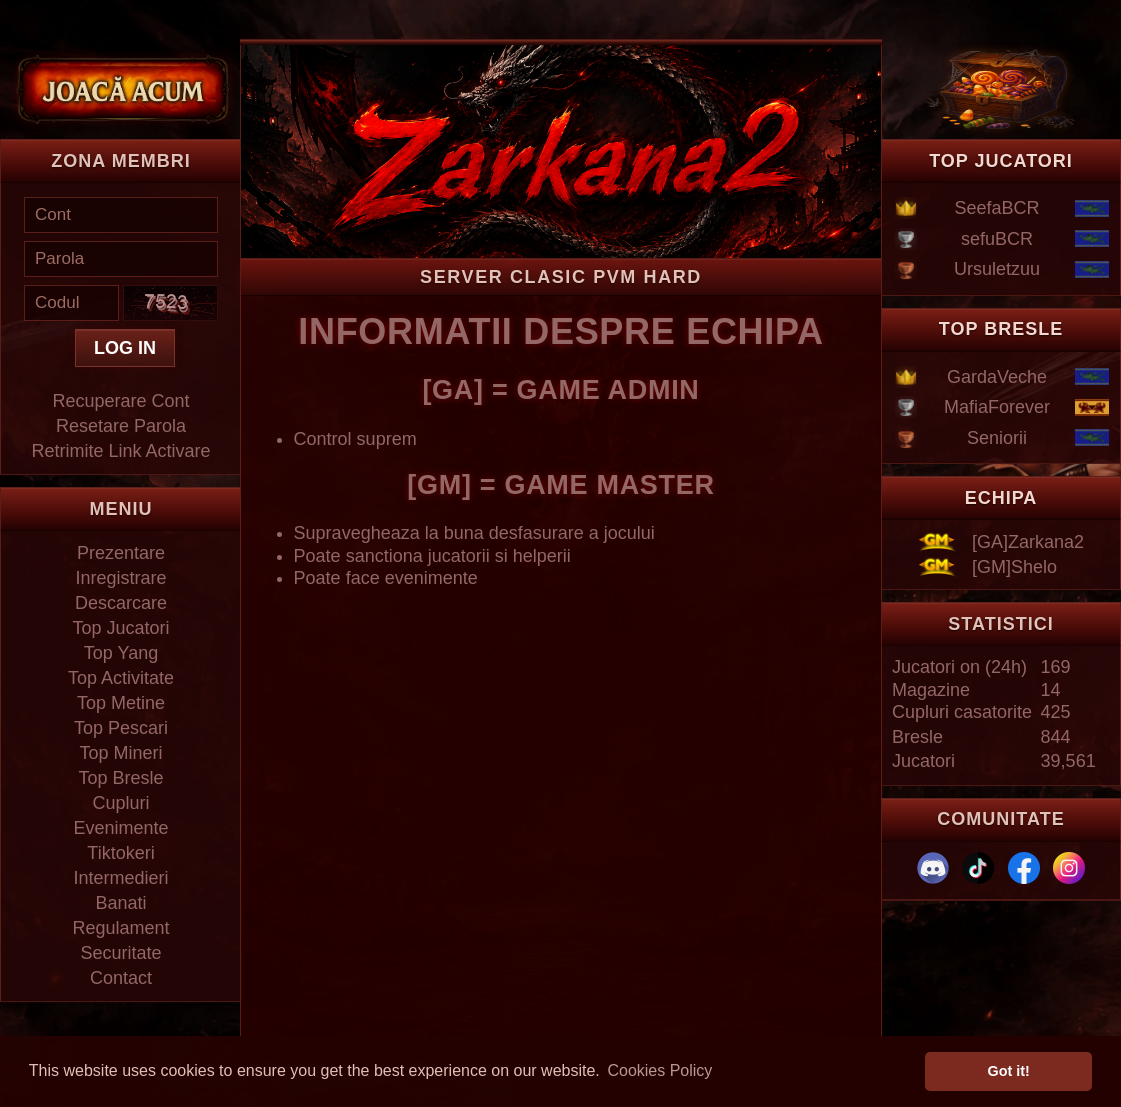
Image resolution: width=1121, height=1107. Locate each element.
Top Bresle (120, 778)
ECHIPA (1001, 498)
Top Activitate (121, 678)
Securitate (120, 953)
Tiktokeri (120, 853)
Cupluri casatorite (962, 712)
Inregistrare (120, 578)
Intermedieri (120, 878)
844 (1056, 737)
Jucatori (923, 761)
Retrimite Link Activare (120, 451)
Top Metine (121, 703)
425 (1056, 712)
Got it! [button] (1009, 1071)
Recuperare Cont (120, 401)
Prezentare (121, 553)
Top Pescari (121, 728)
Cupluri (120, 803)
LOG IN (125, 348)
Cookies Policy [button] (659, 1070)
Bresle (917, 737)
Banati (120, 903)
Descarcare (121, 603)
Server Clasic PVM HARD (561, 277)
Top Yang (121, 653)
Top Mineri (120, 753)
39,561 (1068, 761)
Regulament (120, 928)
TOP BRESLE (1001, 329)
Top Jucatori (120, 628)
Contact (121, 978)
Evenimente (120, 828)
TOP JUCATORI (1001, 161)
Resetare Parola (121, 426)
